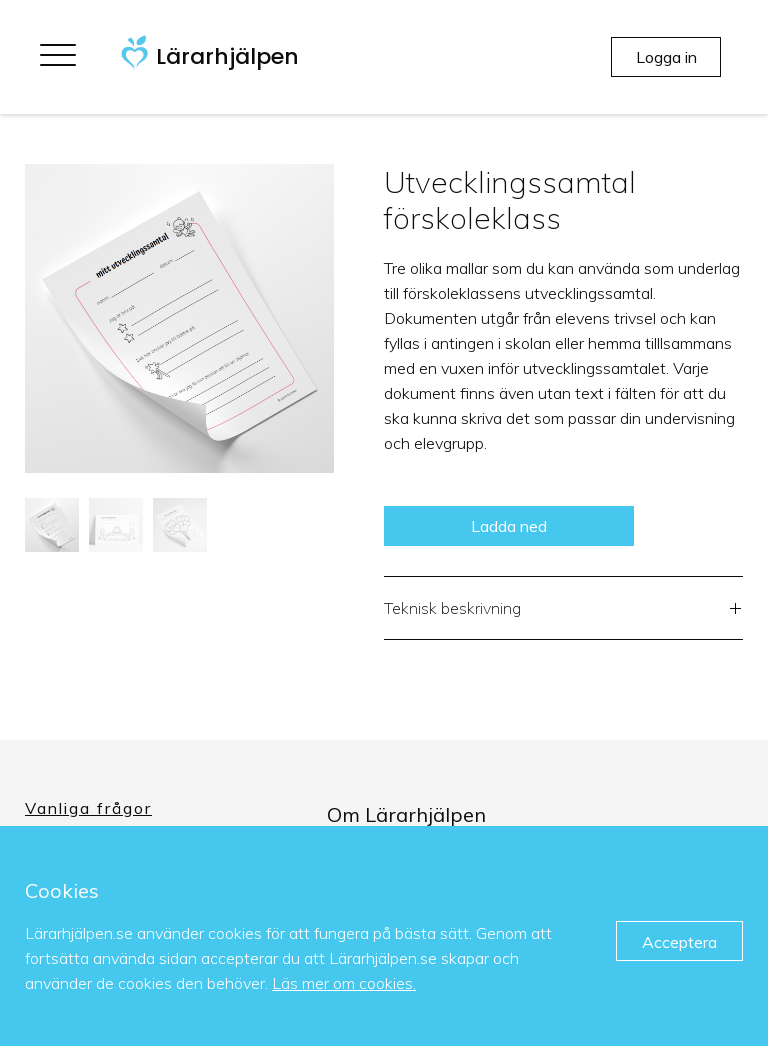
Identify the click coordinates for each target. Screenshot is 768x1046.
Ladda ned (509, 526)
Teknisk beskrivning (563, 610)
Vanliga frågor (88, 808)
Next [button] (349, 319)
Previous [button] (10, 319)
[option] (179, 318)
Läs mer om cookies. (344, 983)
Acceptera (679, 942)
